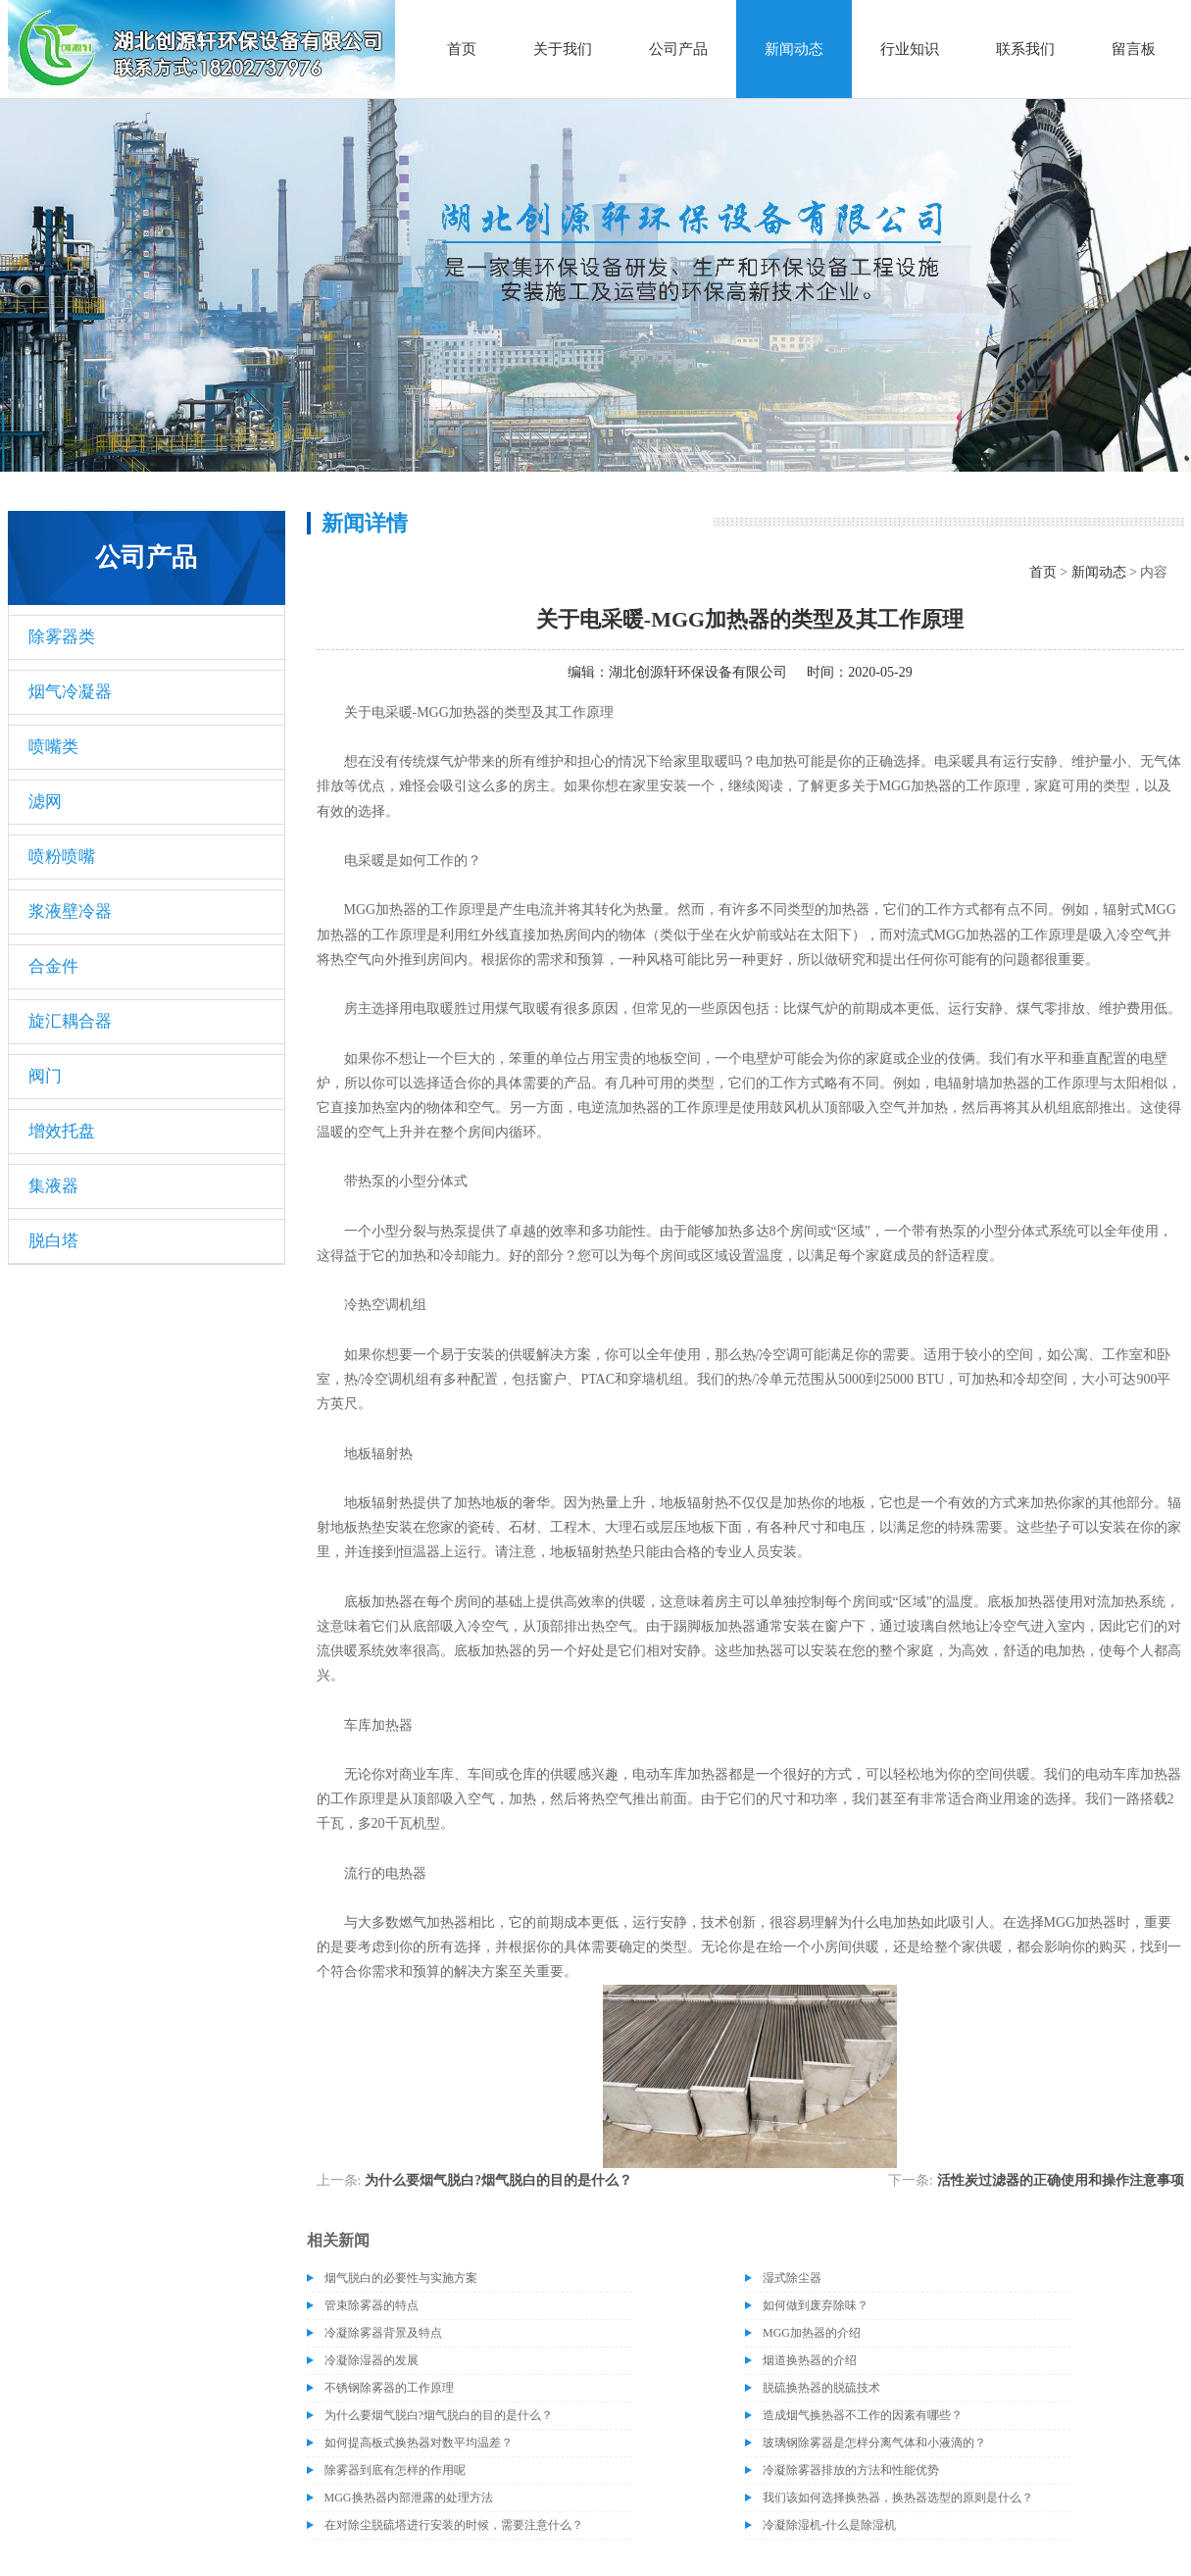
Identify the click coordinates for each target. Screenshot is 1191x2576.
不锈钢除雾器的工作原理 (389, 2388)
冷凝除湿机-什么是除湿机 (829, 2525)
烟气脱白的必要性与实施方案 (400, 2278)
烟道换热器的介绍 (810, 2360)
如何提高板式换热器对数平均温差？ (418, 2443)
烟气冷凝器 (70, 691)
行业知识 (909, 49)
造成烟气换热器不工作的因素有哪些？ (863, 2415)
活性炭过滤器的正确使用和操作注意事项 (1060, 2180)
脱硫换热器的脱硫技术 (821, 2388)
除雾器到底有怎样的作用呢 (395, 2470)
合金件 (53, 966)
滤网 (45, 801)
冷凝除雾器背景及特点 (383, 2333)
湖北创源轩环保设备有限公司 (698, 672)
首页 (461, 49)
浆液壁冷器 (70, 911)
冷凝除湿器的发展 (371, 2360)
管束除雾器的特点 (371, 2305)
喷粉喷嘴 (61, 856)
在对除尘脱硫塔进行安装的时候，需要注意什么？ (453, 2525)
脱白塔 (53, 1241)
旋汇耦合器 (70, 1021)
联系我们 (1025, 49)
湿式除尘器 (792, 2278)
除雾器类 (61, 637)
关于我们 (562, 49)
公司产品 (678, 49)
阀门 (45, 1076)
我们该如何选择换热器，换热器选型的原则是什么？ (898, 2497)
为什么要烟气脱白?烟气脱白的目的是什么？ (498, 2180)
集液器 (53, 1186)
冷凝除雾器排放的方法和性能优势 (851, 2470)
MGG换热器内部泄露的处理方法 (408, 2497)
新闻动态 (794, 49)
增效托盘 (61, 1131)
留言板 (1134, 49)
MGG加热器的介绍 (812, 2333)
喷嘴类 (53, 746)
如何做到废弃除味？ (815, 2305)
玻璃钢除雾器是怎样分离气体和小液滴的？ (874, 2443)
